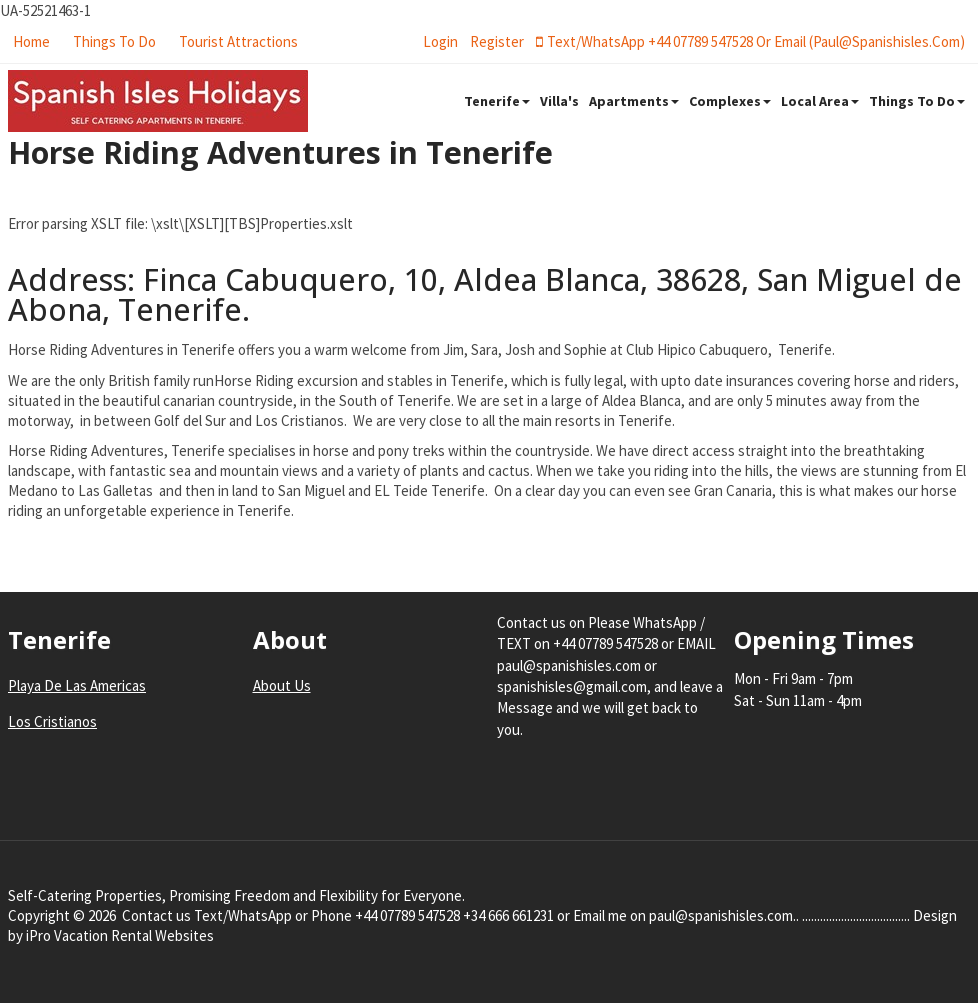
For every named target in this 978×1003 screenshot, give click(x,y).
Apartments (634, 101)
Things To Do (114, 41)
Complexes (730, 101)
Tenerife (497, 101)
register (497, 41)
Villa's (559, 101)
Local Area (820, 101)
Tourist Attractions (238, 41)
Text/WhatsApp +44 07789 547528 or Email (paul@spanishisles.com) (750, 41)
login (440, 41)
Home (31, 41)
